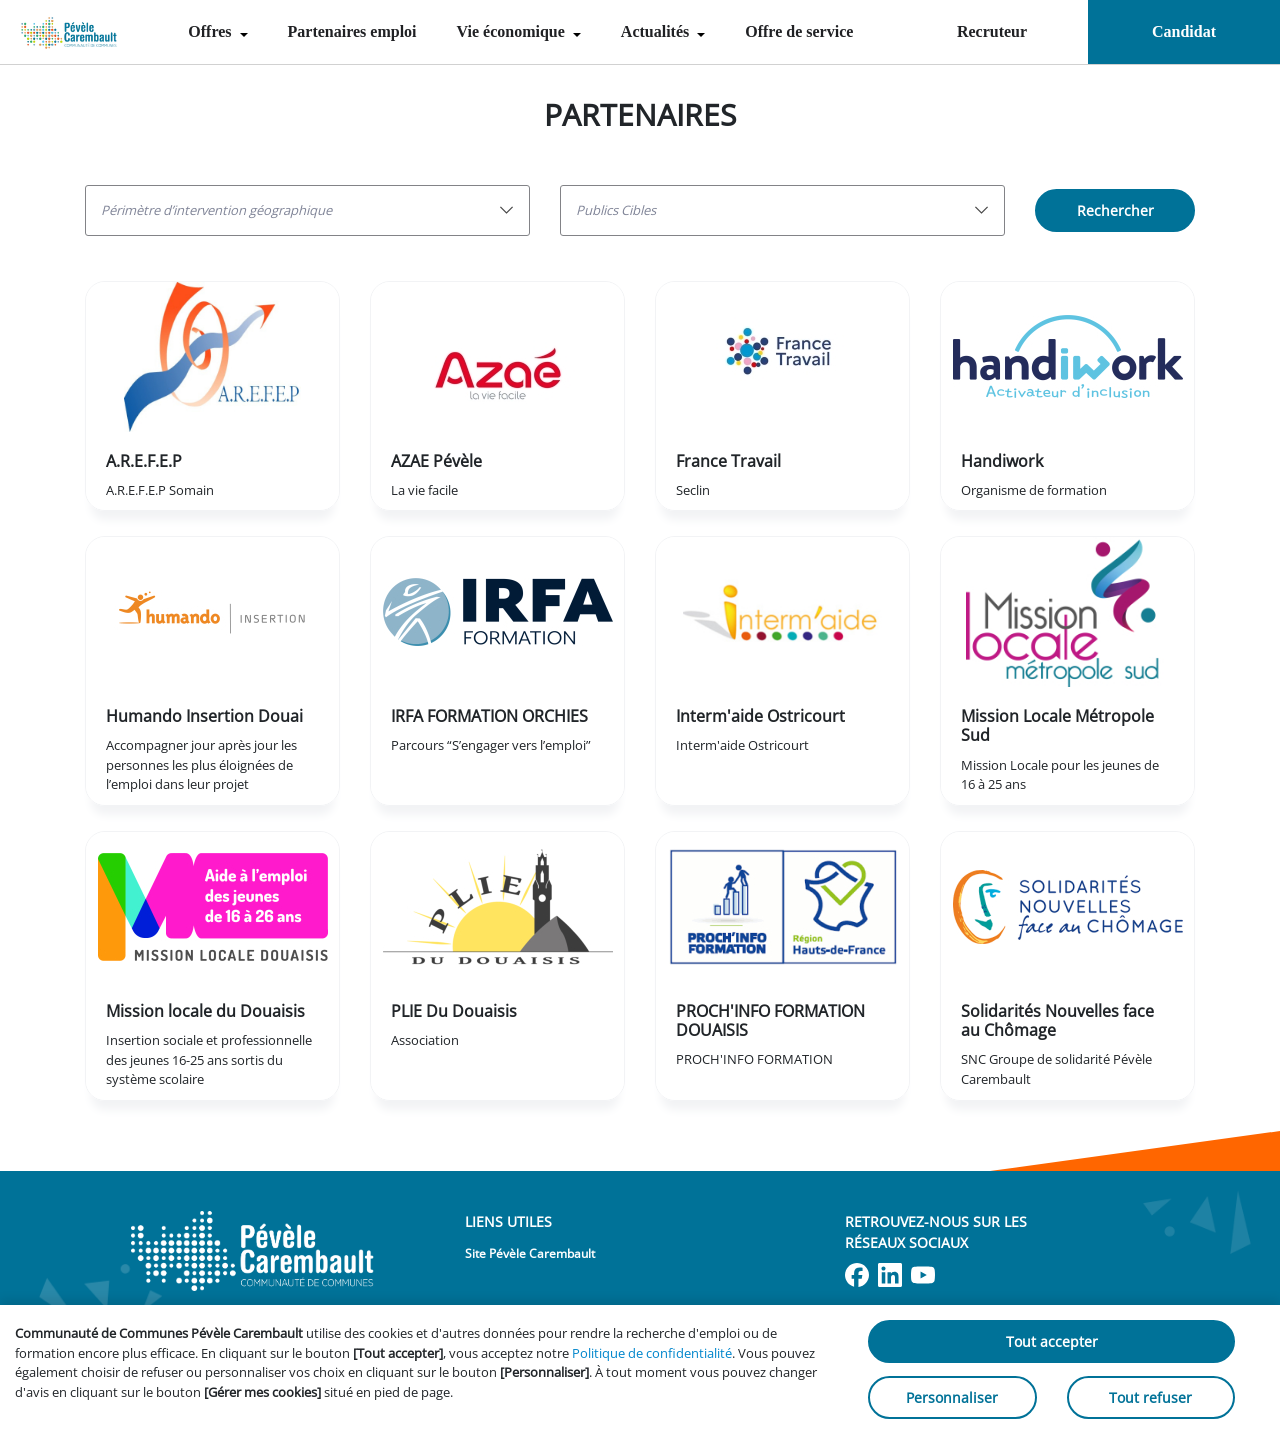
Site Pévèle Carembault (530, 1253)
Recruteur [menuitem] (992, 31)
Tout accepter (1052, 1341)
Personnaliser (952, 1397)
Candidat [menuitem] (1184, 31)
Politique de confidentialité (652, 1353)
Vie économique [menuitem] (513, 31)
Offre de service (799, 31)
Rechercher (1115, 210)
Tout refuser (1150, 1397)
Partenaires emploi (352, 31)
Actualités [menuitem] (657, 31)
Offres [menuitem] (211, 31)
